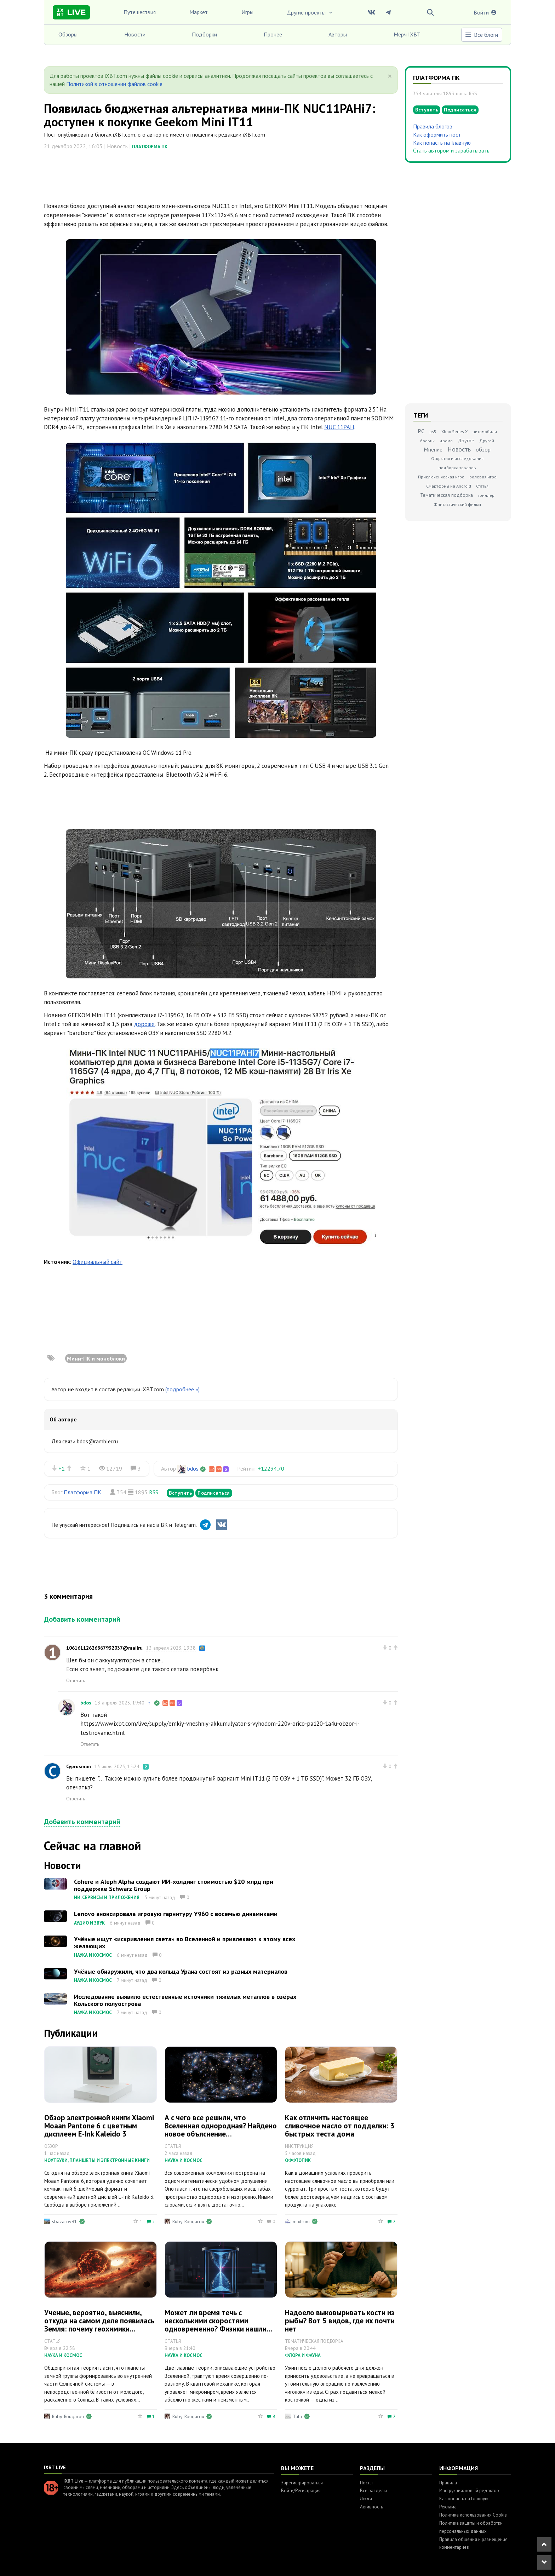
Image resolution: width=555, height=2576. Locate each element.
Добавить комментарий (82, 1619)
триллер (486, 495)
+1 (61, 1468)
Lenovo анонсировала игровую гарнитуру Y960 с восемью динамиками (176, 1914)
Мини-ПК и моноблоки (96, 1358)
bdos (193, 1468)
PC (421, 431)
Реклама (448, 2507)
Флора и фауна (303, 2355)
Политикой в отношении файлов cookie (114, 83)
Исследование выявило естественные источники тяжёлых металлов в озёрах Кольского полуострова (185, 2000)
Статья (482, 486)
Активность (371, 2507)
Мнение (433, 449)
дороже (144, 1024)
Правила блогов (432, 126)
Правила (448, 2483)
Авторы (337, 34)
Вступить (180, 1493)
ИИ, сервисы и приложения (106, 1897)
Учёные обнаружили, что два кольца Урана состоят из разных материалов (180, 1971)
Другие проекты (310, 12)
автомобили (485, 431)
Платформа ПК (149, 147)
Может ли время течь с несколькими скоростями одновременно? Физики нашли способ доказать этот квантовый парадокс (220, 2329)
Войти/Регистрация (301, 2491)
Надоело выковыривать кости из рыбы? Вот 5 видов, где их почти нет (340, 2321)
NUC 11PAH (339, 427)
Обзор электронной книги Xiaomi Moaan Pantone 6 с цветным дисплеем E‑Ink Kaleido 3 (99, 2126)
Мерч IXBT (407, 34)
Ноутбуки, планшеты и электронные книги (97, 2160)
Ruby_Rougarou (188, 2221)
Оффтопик (298, 2160)
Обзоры (68, 34)
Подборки (204, 34)
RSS (153, 1492)
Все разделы (373, 2491)
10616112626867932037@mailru (104, 1648)
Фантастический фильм (457, 504)
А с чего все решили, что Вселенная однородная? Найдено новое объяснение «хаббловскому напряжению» (221, 2130)
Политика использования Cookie (473, 2515)
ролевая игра (483, 476)
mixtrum (301, 2221)
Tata (297, 2416)
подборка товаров (457, 467)
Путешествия (140, 12)
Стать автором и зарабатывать (451, 150)
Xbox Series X (454, 431)
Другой (486, 440)
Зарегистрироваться (302, 2483)
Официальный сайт (97, 1262)
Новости (134, 34)
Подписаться (214, 1493)
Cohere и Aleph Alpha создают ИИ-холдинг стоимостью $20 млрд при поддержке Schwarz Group (173, 1885)
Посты (366, 2483)
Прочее (273, 34)
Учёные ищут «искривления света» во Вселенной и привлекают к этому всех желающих (184, 1942)
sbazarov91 (64, 2221)
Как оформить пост (437, 134)
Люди (366, 2499)
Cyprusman (78, 1766)
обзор (483, 449)
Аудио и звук (89, 1923)
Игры (247, 12)
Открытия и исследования (457, 458)
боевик (427, 440)
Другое (466, 440)
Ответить (75, 1680)
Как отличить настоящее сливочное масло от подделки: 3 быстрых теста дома (339, 2126)
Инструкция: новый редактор (469, 2491)
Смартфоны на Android (448, 486)
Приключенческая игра (441, 476)
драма (446, 440)
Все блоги (481, 34)
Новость (459, 449)
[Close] (390, 76)
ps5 (432, 431)
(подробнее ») (182, 1389)
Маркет (198, 12)
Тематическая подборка (446, 495)
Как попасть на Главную (442, 142)
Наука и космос (93, 1955)
